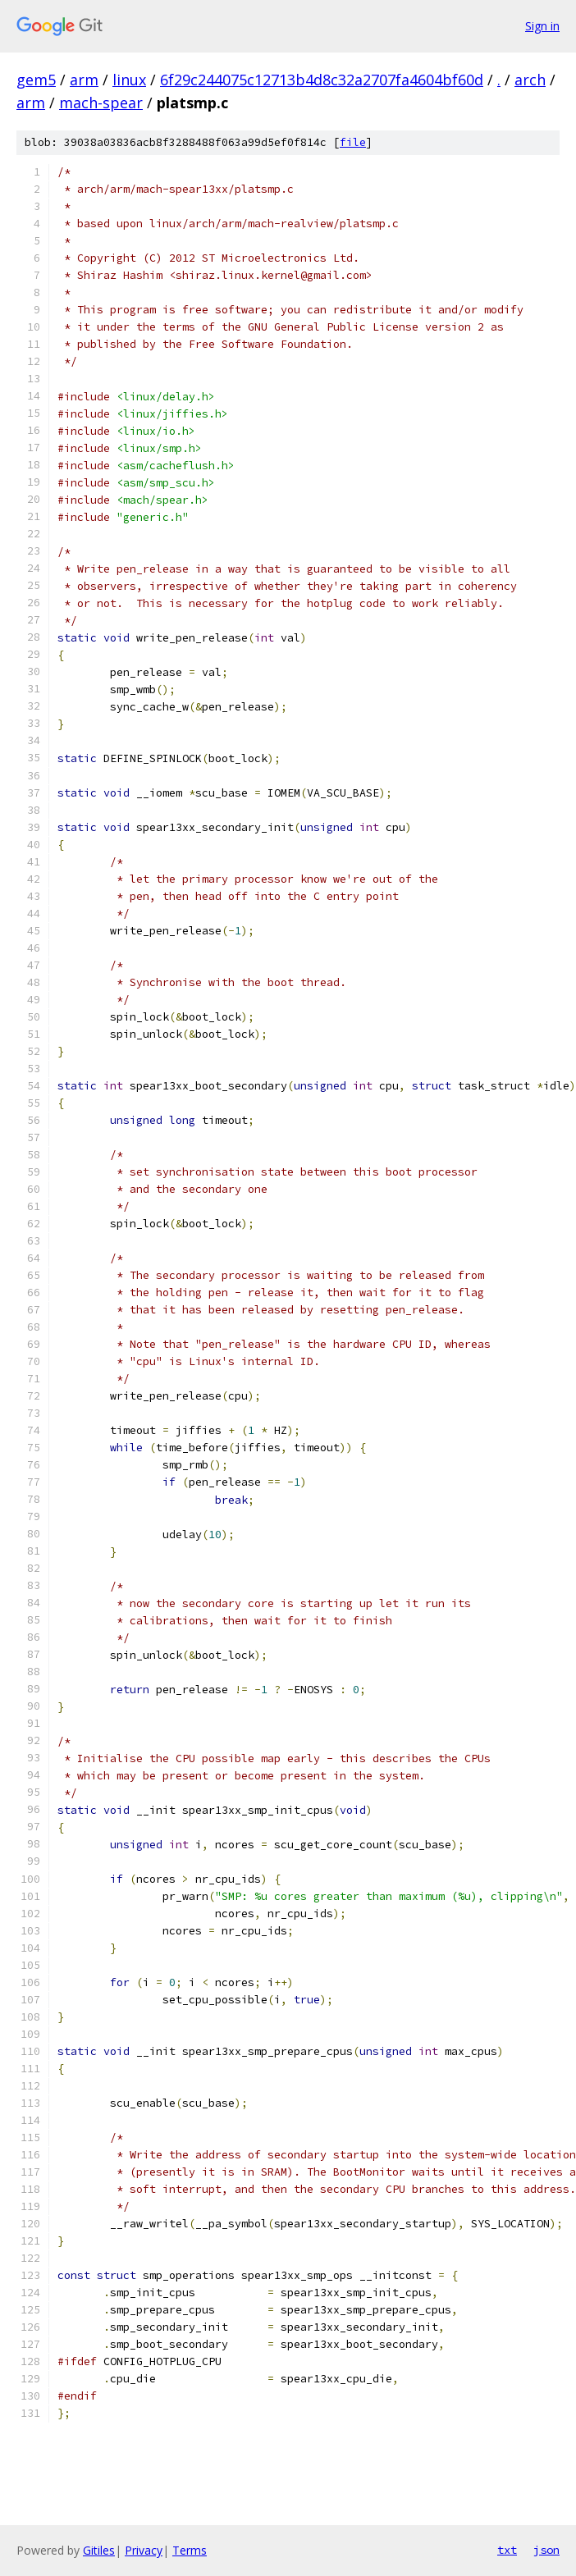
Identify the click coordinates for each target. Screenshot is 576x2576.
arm (84, 79)
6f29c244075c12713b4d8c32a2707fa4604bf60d (321, 79)
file (353, 142)
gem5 (36, 79)
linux (129, 79)
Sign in (542, 26)
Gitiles (99, 2550)
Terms (189, 2550)
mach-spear (101, 102)
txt (507, 2549)
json (546, 2549)
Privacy (143, 2550)
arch (530, 79)
